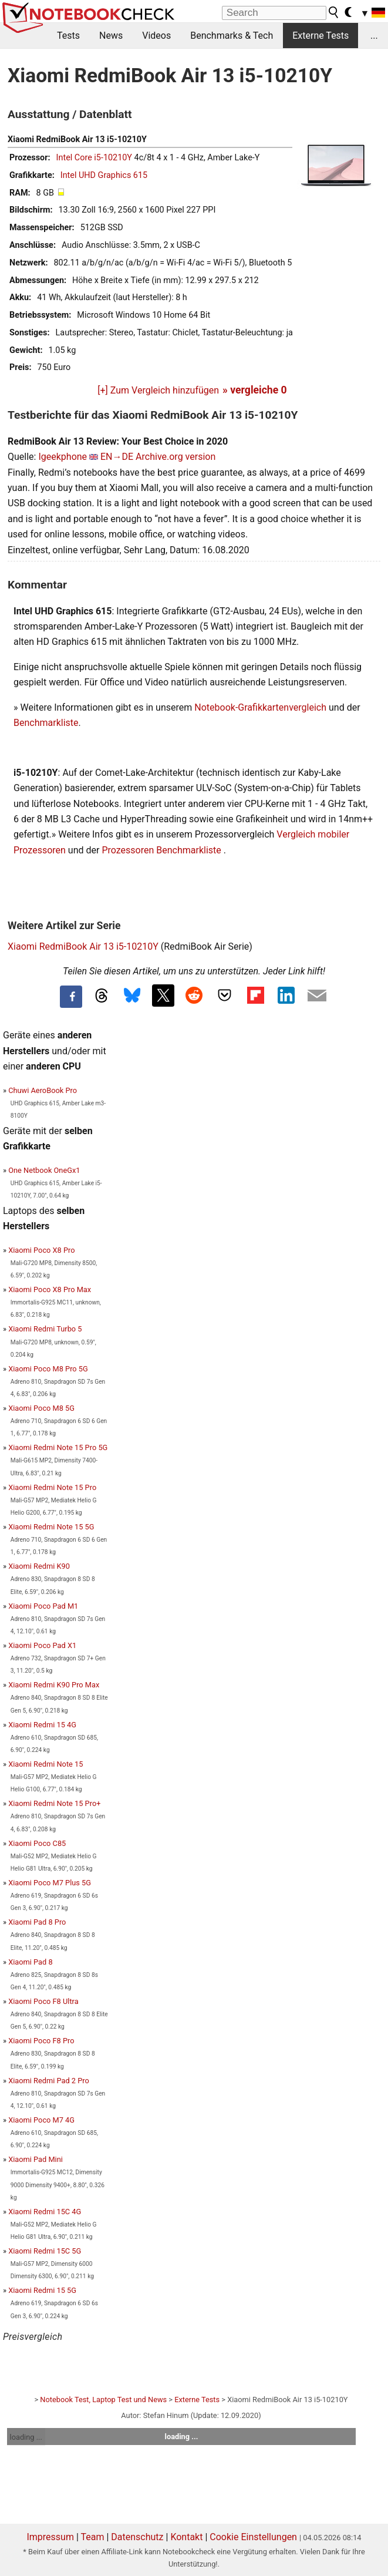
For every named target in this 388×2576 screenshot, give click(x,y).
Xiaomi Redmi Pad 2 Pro (48, 2080)
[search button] (334, 12)
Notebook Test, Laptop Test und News (103, 2399)
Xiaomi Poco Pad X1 (42, 1645)
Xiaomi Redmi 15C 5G (44, 2251)
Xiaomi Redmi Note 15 (45, 1764)
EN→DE (116, 456)
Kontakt (186, 2537)
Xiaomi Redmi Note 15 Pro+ (54, 1803)
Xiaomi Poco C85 (37, 1843)
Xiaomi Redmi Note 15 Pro (52, 1487)
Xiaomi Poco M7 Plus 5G (49, 1882)
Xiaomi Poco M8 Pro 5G (48, 1368)
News (111, 35)
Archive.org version (175, 456)
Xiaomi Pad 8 (30, 1962)
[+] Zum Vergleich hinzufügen (158, 390)
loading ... (26, 2437)
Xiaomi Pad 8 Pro (37, 1922)
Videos (156, 35)
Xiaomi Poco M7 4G (41, 2120)
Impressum (50, 2537)
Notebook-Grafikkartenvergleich (260, 707)
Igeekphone (62, 456)
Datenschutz (137, 2537)
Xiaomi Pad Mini (35, 2159)
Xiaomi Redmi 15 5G (42, 2290)
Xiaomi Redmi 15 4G (42, 1724)
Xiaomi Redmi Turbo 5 (45, 1328)
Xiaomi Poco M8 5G (41, 1408)
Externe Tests (320, 35)
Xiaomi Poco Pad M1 (43, 1606)
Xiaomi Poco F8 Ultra (43, 2001)
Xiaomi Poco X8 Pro (41, 1250)
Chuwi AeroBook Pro (42, 1090)
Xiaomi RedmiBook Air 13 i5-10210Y (83, 946)
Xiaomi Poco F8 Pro (41, 2040)
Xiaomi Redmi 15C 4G (44, 2211)
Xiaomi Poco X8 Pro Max (49, 1289)
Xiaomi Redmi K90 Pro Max (53, 1684)
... (374, 35)
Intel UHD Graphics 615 (103, 175)
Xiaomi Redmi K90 (39, 1566)
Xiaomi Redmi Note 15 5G (51, 1526)
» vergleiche (254, 390)
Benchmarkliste (46, 722)
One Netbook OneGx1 (44, 1170)
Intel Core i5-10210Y (94, 158)
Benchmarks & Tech (231, 35)
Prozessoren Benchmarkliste (162, 850)
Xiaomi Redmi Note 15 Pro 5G (57, 1447)
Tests (68, 35)
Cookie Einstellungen (253, 2537)
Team (92, 2537)
